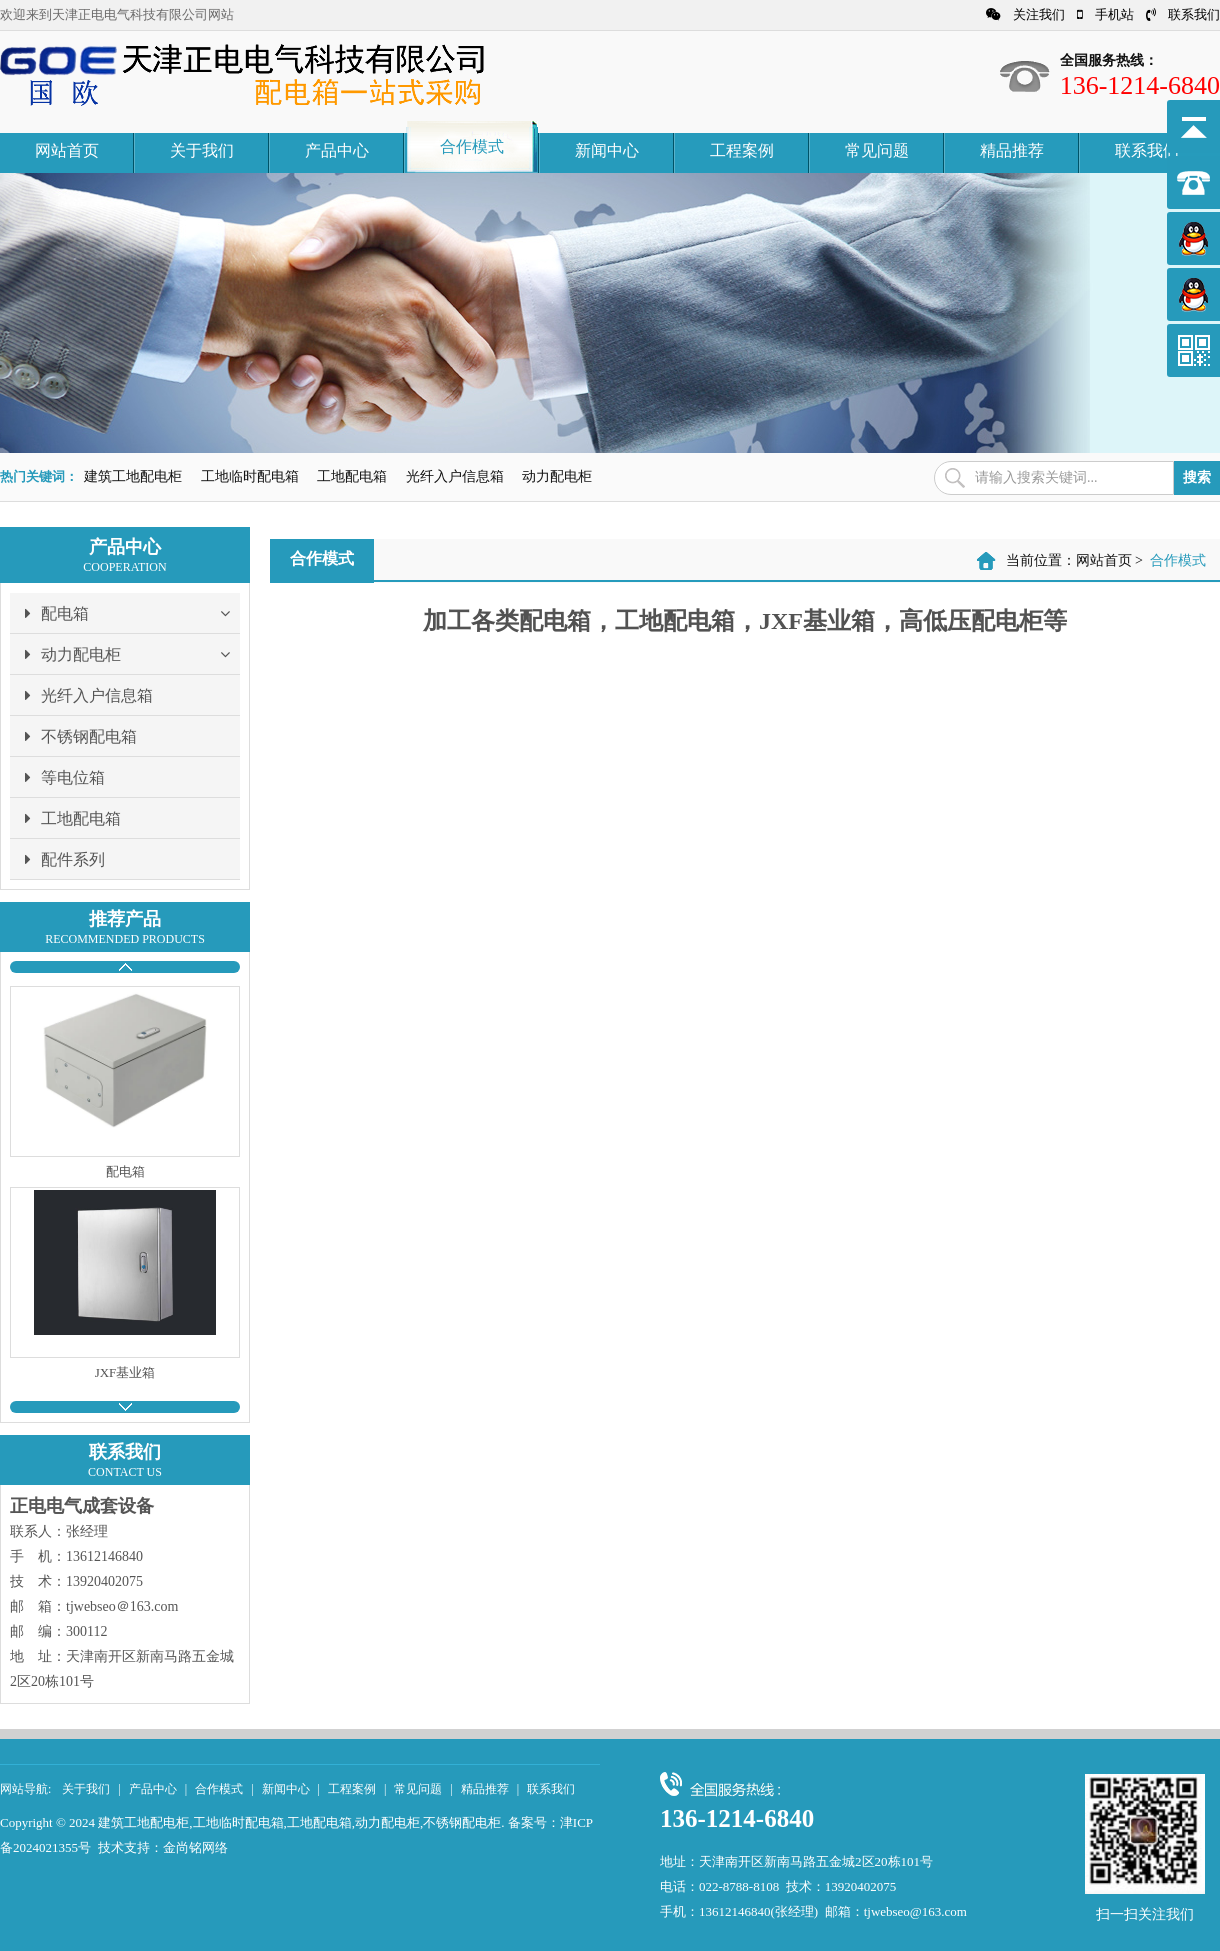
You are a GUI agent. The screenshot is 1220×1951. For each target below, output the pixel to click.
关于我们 (202, 150)
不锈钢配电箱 (81, 736)
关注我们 (1025, 14)
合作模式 (472, 146)
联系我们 (1183, 14)
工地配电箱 (352, 476)
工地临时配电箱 (250, 476)
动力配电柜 (557, 476)
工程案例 (742, 150)
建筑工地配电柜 (133, 476)
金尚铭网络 (195, 1847)
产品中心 (337, 150)
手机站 (1105, 14)
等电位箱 (65, 777)
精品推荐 (1012, 150)
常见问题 (877, 150)
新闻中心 (607, 150)
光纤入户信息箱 (455, 476)
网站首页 (67, 150)
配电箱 (132, 613)
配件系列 (65, 859)
